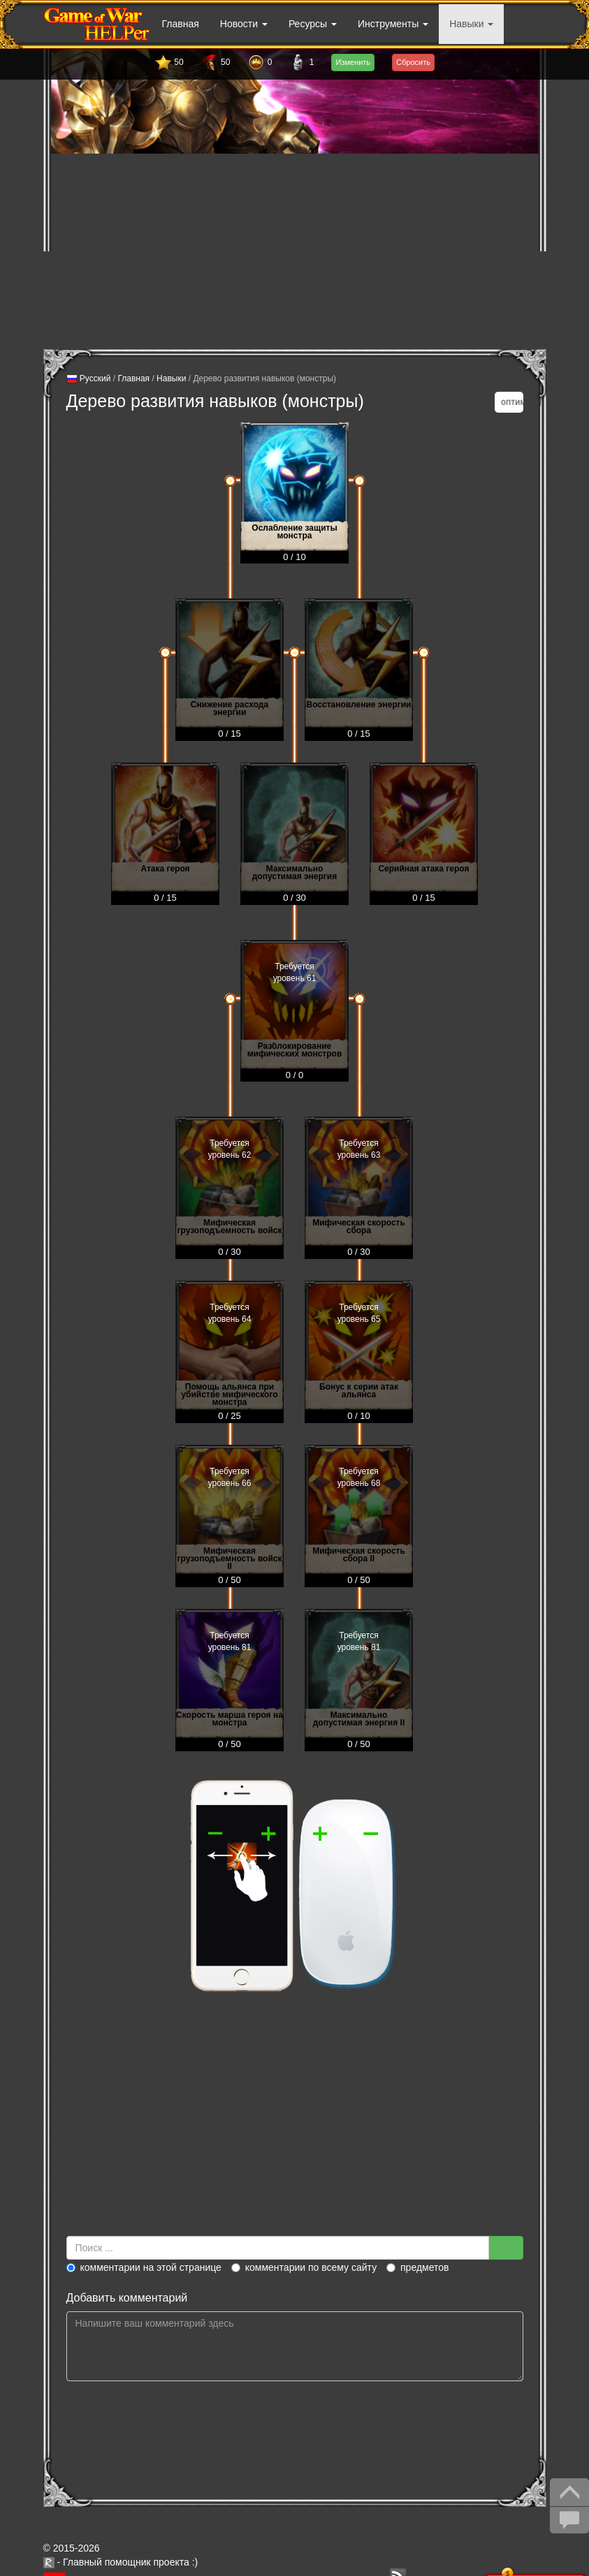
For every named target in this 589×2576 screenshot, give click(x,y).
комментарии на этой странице (143, 2267)
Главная (180, 23)
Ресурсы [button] (313, 23)
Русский (88, 379)
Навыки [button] (471, 23)
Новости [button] (244, 23)
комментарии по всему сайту (304, 2267)
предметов (417, 2267)
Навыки (171, 378)
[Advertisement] (294, 251)
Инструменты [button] (393, 23)
